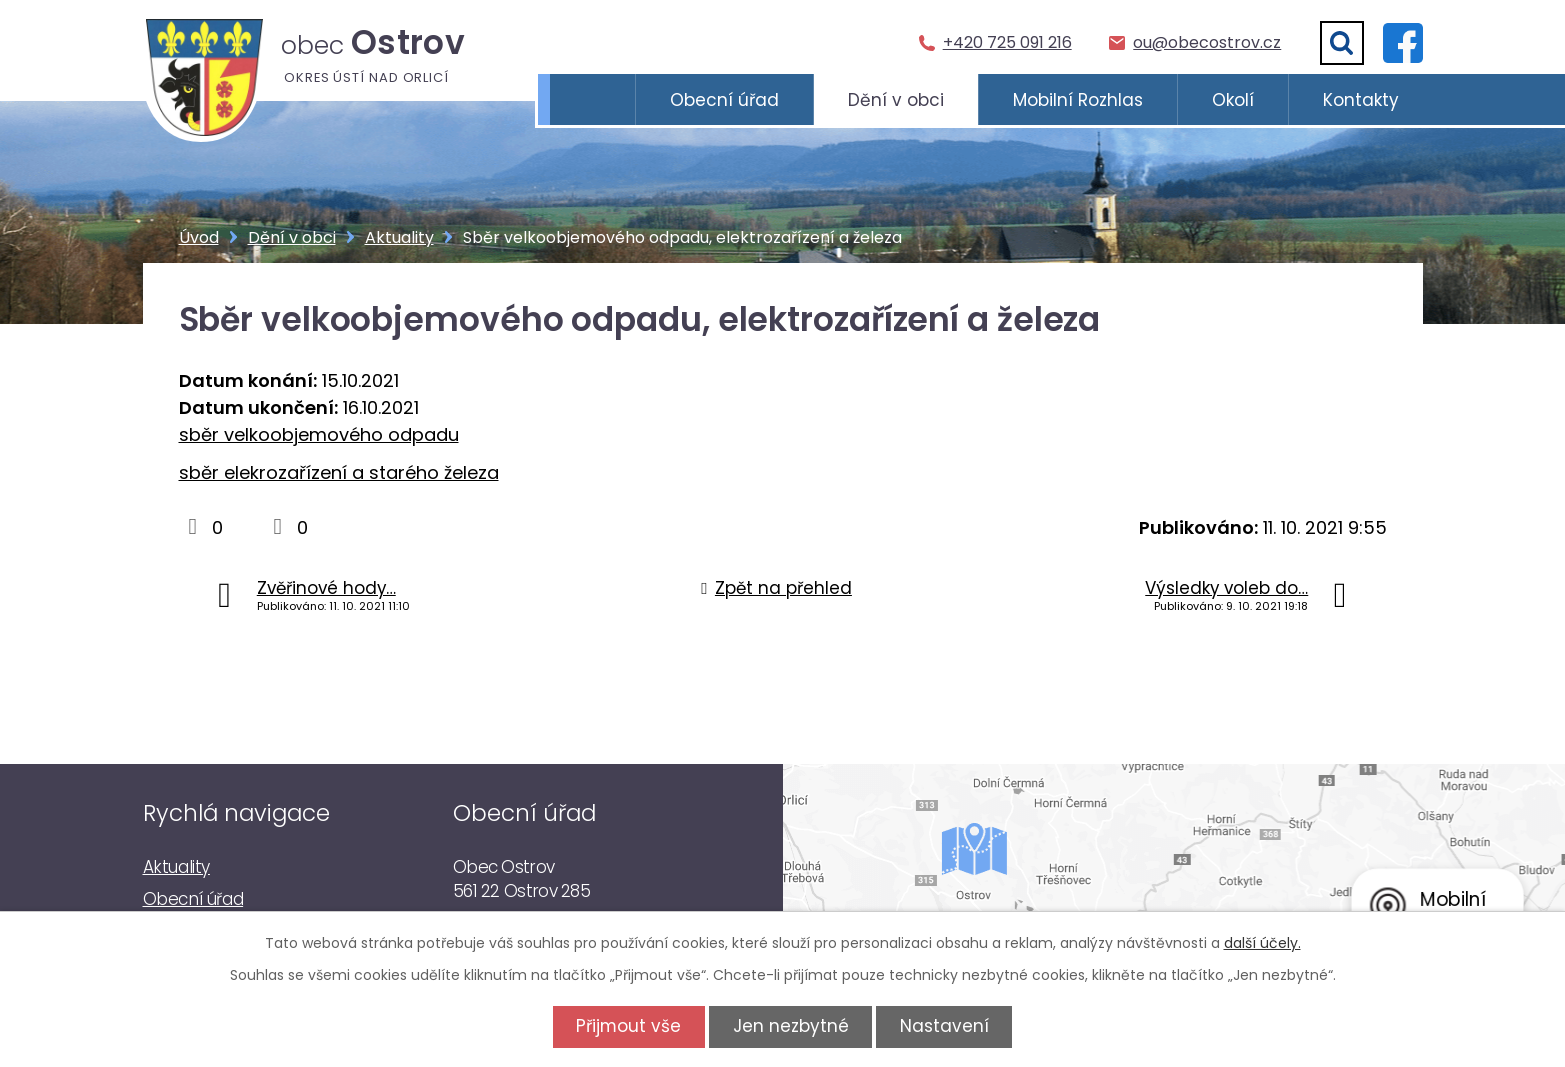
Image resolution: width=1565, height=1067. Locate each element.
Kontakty (1361, 100)
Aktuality (399, 237)
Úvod (592, 100)
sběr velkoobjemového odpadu (319, 434)
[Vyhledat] (1342, 43)
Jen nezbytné (791, 1026)
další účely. (1262, 943)
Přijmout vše (625, 1026)
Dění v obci (896, 100)
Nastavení (947, 1026)
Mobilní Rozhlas (1078, 100)
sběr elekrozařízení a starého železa (339, 472)
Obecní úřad (724, 100)
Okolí (1233, 100)
